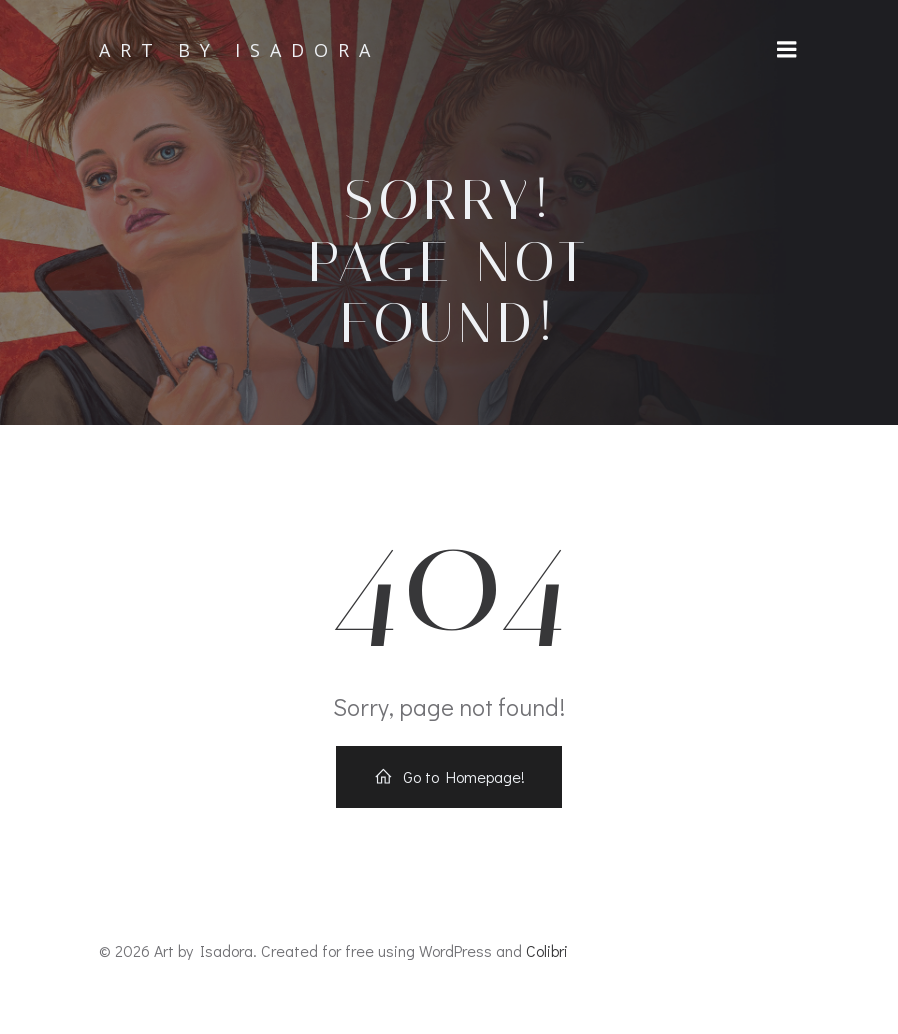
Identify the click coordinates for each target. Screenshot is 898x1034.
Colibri (547, 950)
